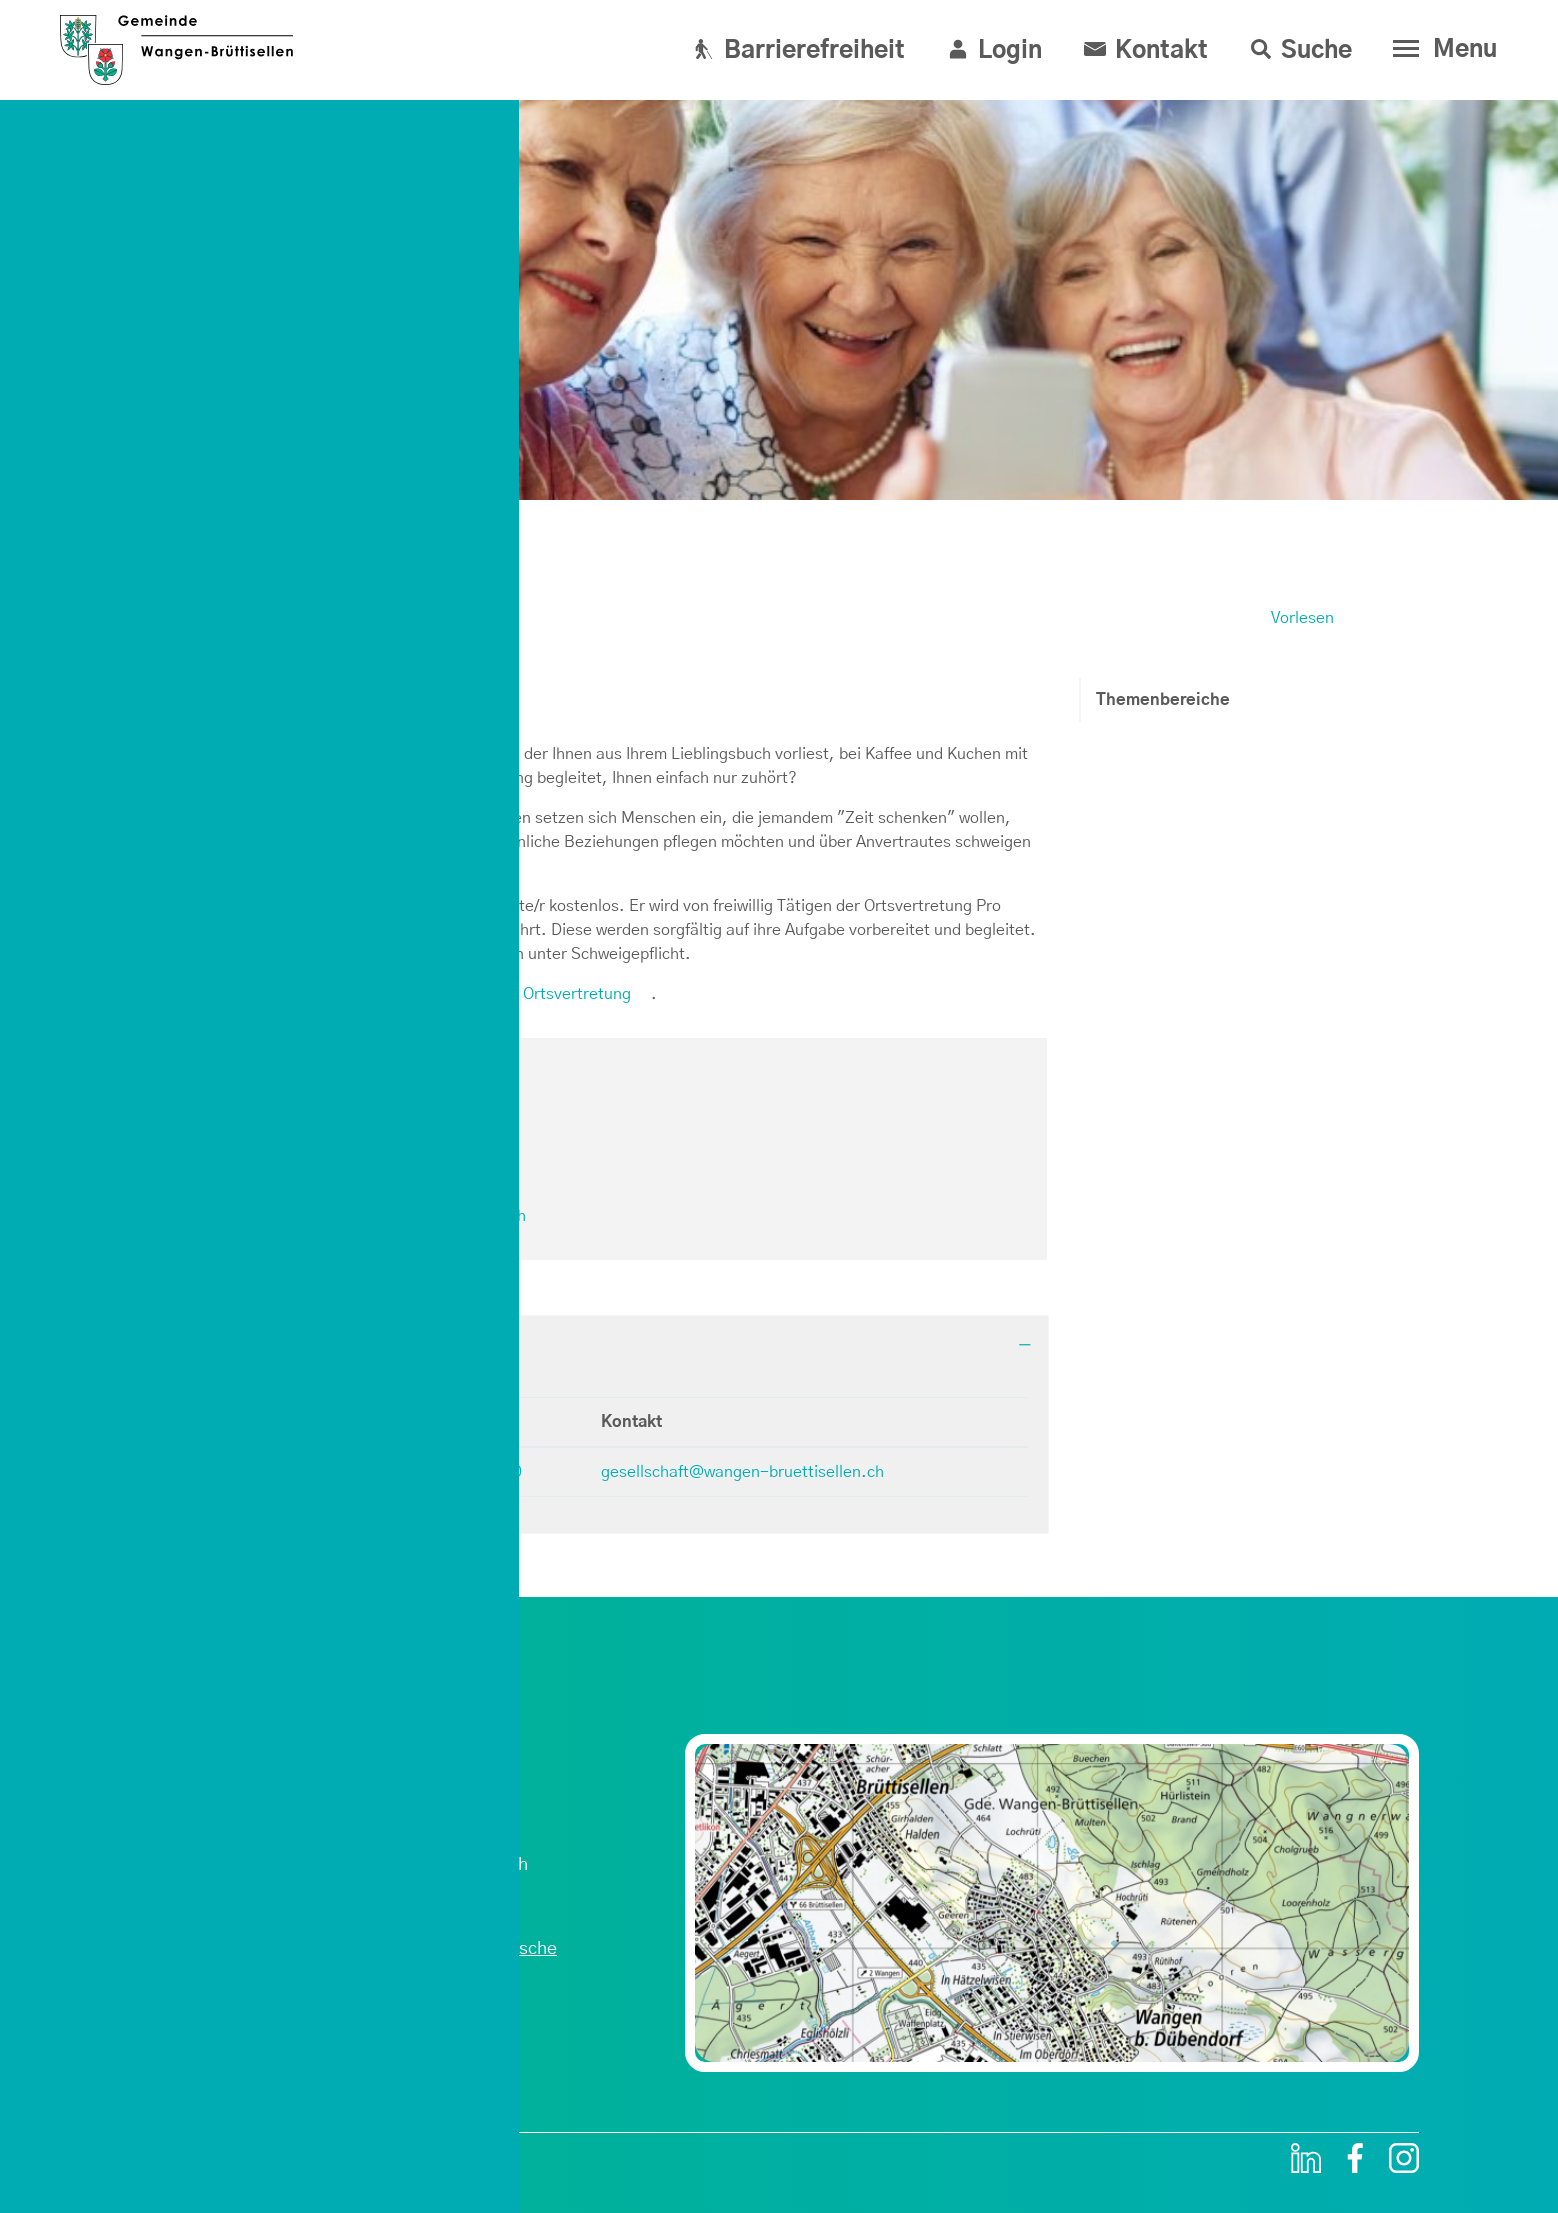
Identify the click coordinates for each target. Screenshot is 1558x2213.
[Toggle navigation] (1440, 49)
